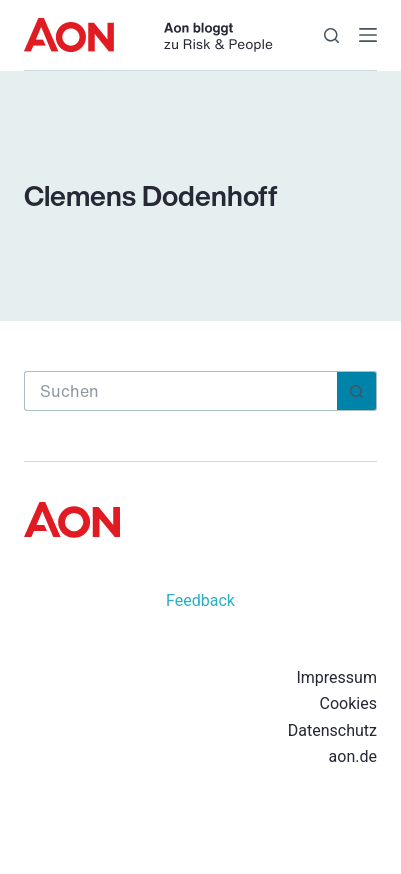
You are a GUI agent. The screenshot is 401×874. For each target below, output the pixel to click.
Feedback (200, 600)
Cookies (348, 703)
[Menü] (368, 35)
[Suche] (331, 35)
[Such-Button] (357, 391)
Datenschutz (332, 730)
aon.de (353, 756)
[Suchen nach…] (180, 391)
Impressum (336, 677)
